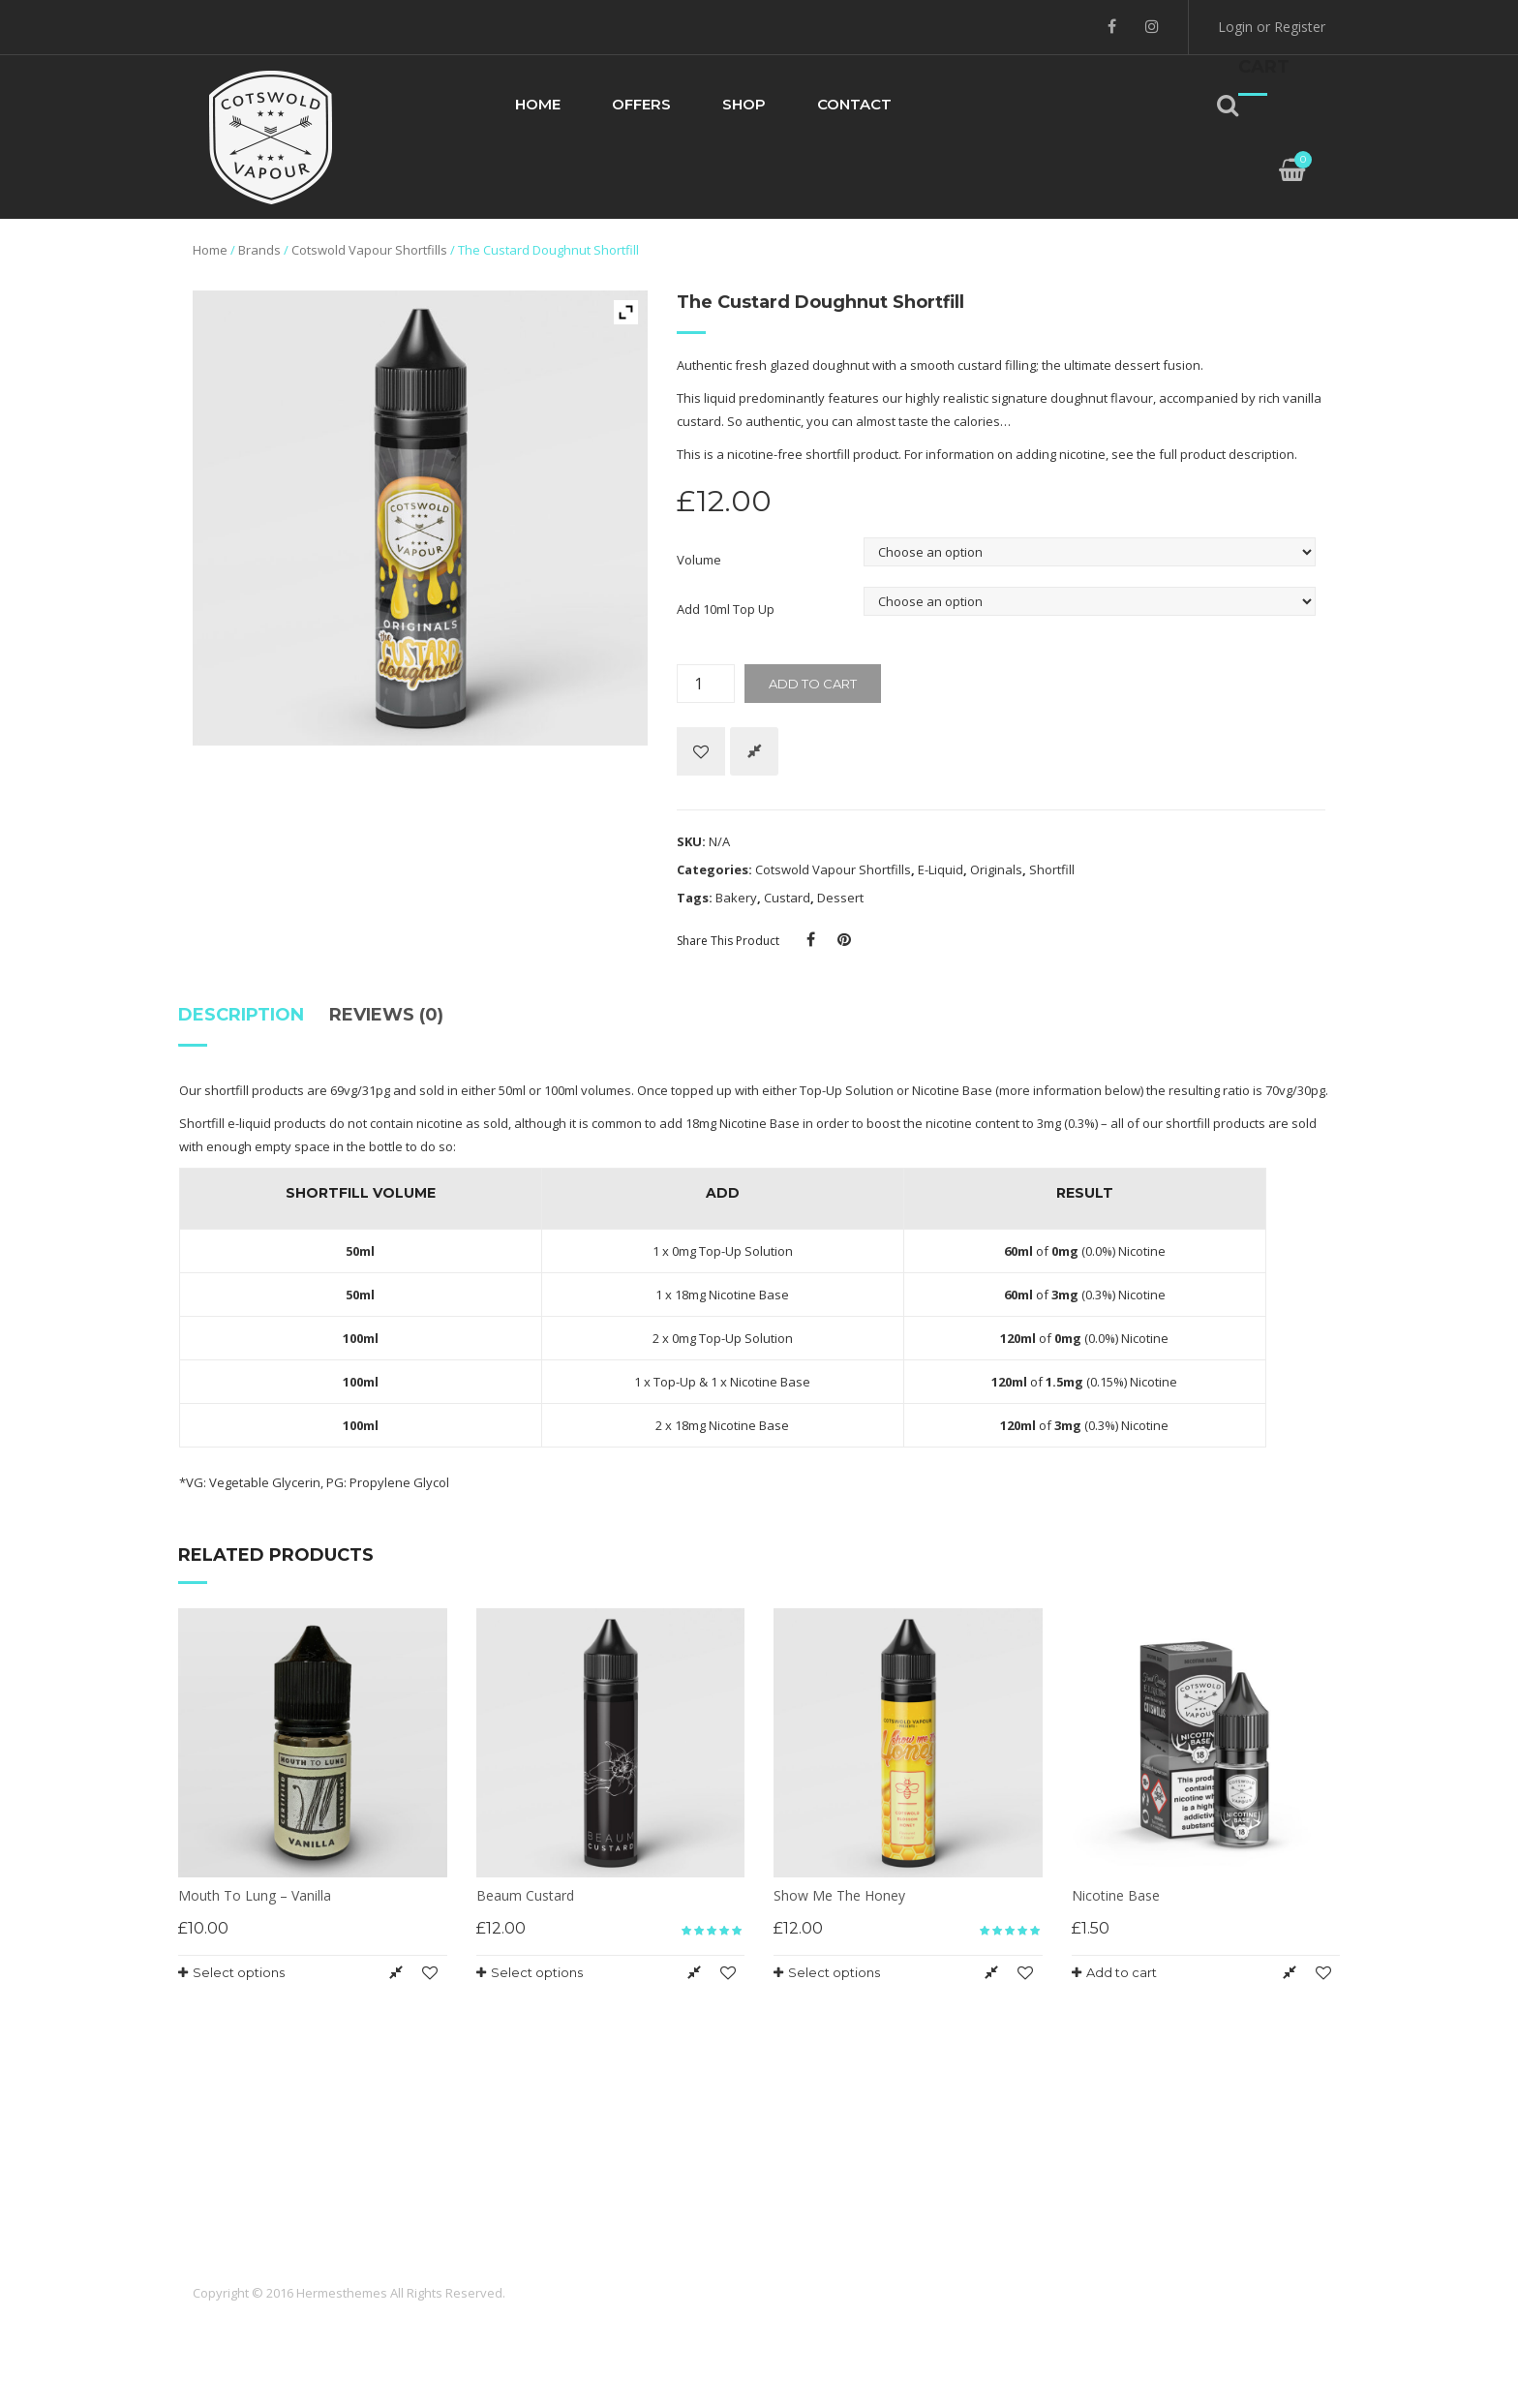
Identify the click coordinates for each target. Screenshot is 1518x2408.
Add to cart (813, 683)
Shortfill (1052, 869)
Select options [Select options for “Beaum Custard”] (537, 1972)
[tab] (247, 1022)
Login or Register (1271, 26)
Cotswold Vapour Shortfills (369, 250)
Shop (744, 104)
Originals (996, 869)
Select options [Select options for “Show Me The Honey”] (834, 1972)
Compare (754, 751)
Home (538, 104)
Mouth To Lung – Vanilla (254, 1895)
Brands (259, 250)
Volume (699, 559)
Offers (641, 104)
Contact (854, 104)
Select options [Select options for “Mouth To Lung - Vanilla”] (239, 1972)
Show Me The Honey (839, 1895)
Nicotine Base (952, 1090)
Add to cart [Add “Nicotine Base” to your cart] (1121, 1972)
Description (241, 1014)
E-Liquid (940, 869)
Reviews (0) (386, 1014)
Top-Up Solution (847, 1090)
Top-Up (674, 1381)
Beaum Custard (525, 1895)
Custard (787, 897)
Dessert (840, 897)
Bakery (736, 897)
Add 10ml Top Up (725, 609)
